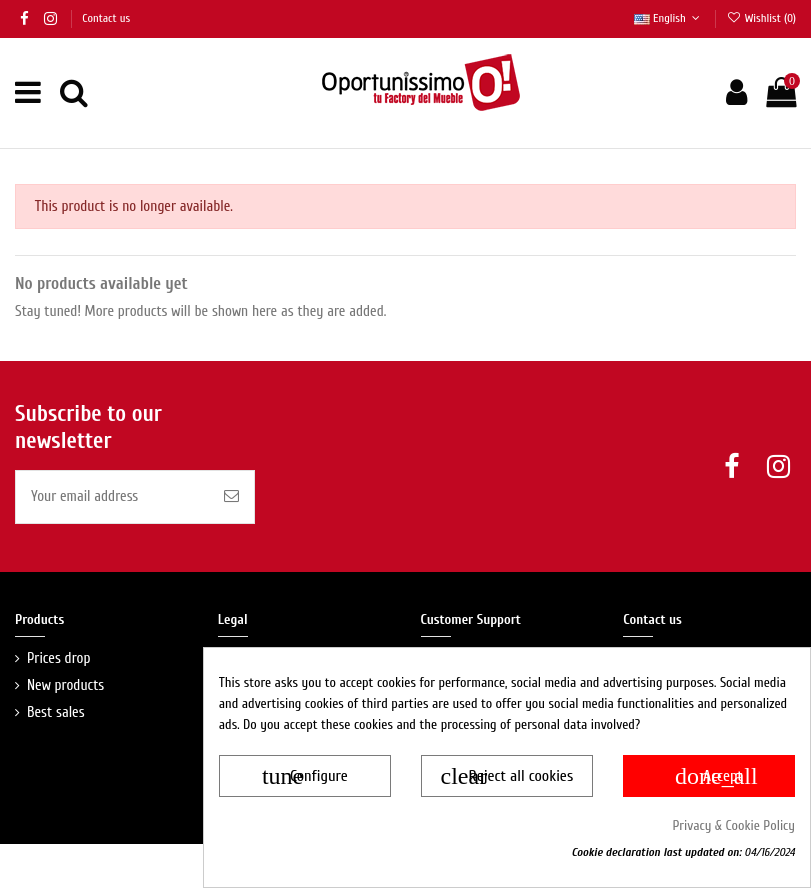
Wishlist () (761, 18)
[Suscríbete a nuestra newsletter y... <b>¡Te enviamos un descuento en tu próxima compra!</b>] (231, 497)
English (669, 18)
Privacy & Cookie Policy (734, 825)
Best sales (56, 712)
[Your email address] (112, 497)
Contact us (106, 18)
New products (65, 685)
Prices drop (58, 658)
